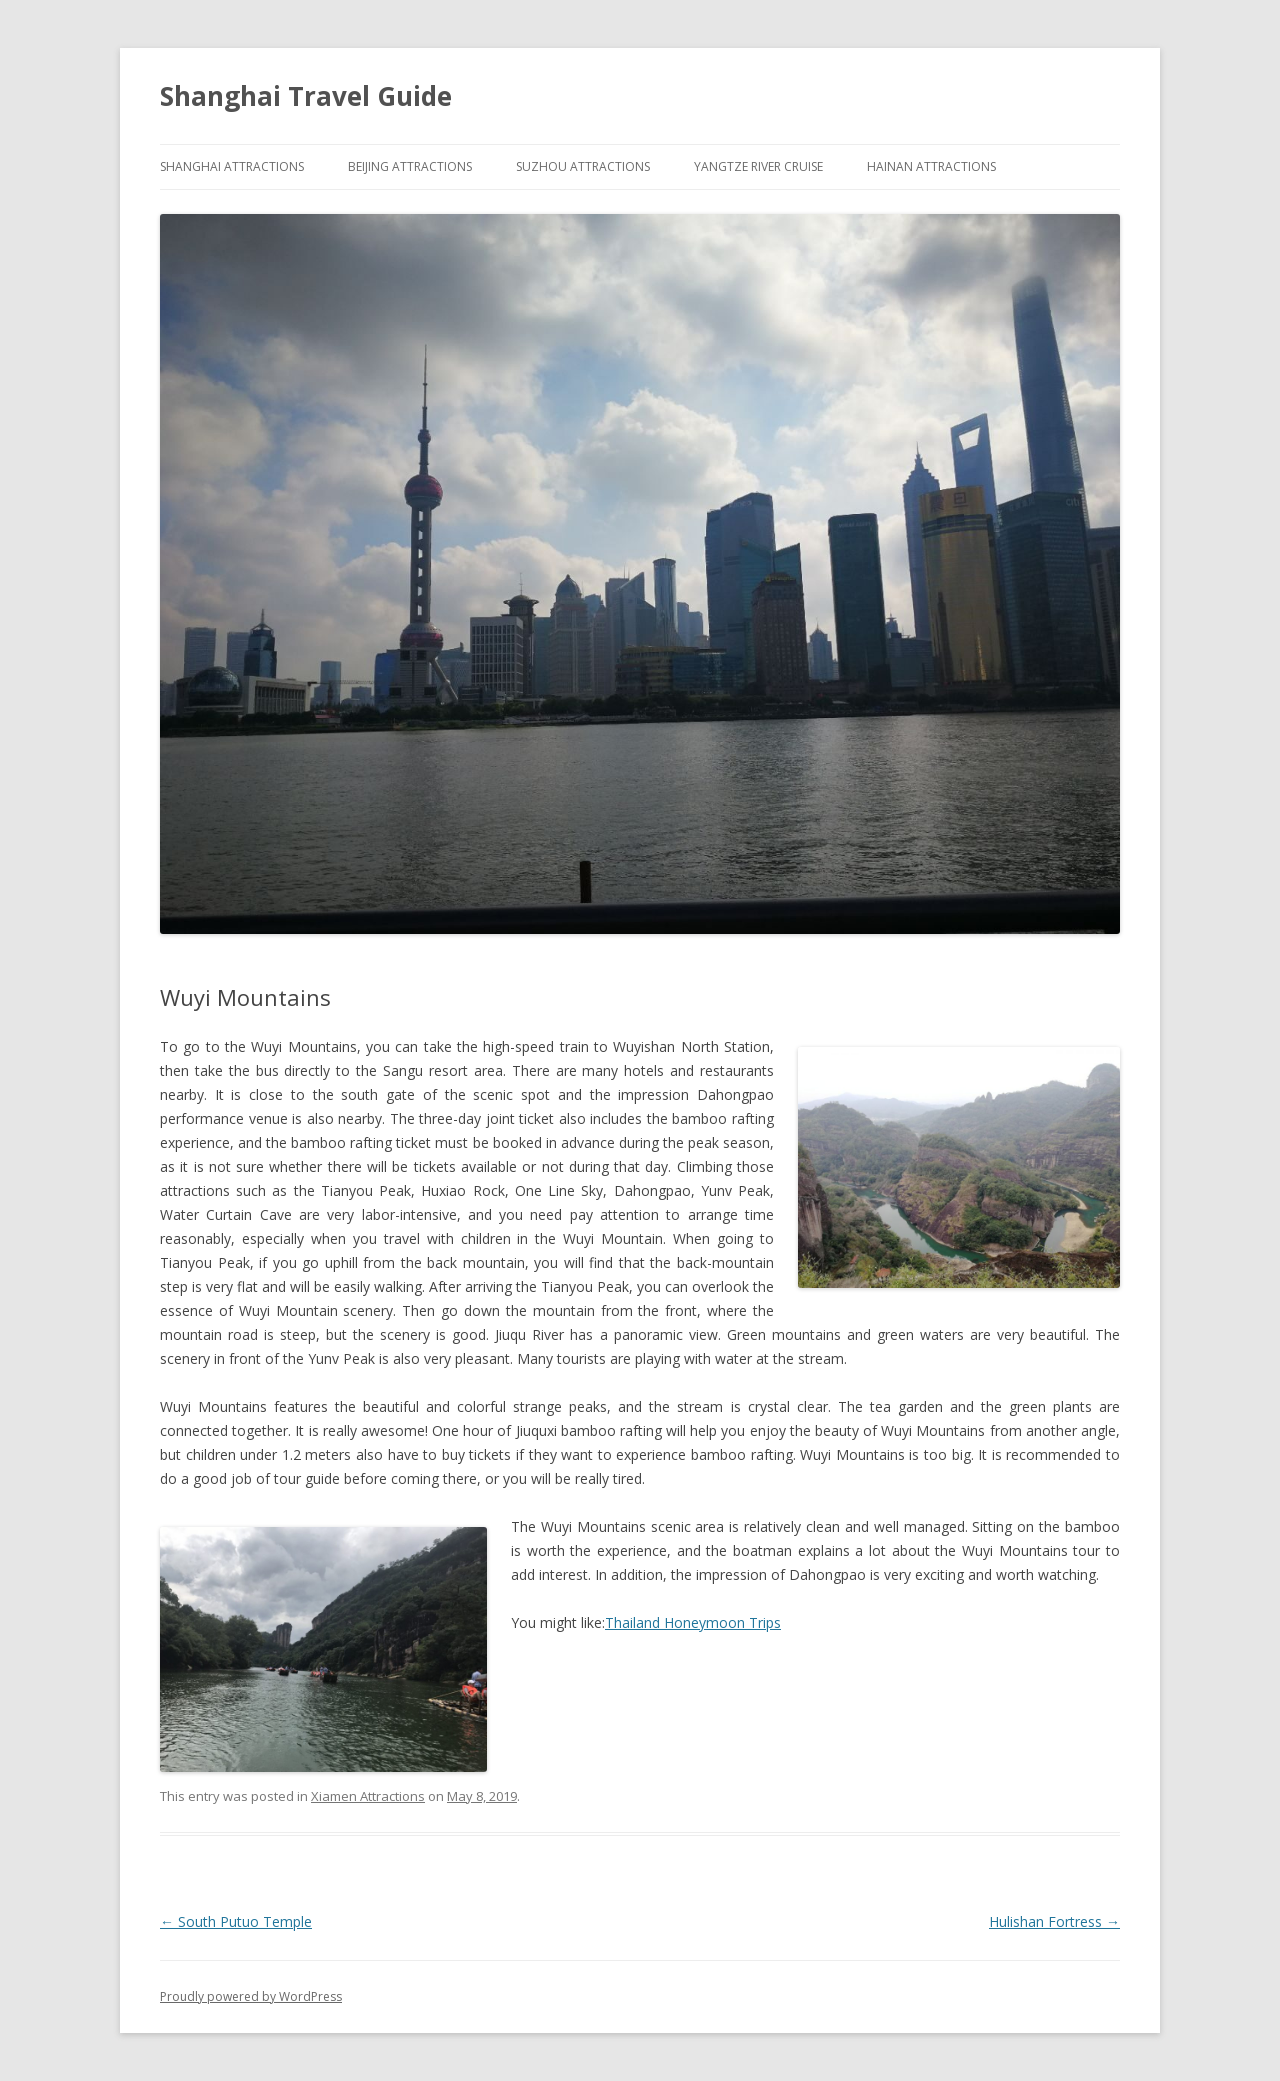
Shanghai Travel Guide (306, 96)
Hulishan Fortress (1054, 1921)
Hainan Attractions (931, 166)
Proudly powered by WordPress (251, 1996)
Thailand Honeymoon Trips (693, 1622)
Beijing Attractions (410, 166)
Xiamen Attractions (368, 1796)
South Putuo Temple (236, 1921)
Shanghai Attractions (232, 166)
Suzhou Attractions (583, 166)
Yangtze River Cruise (758, 166)
